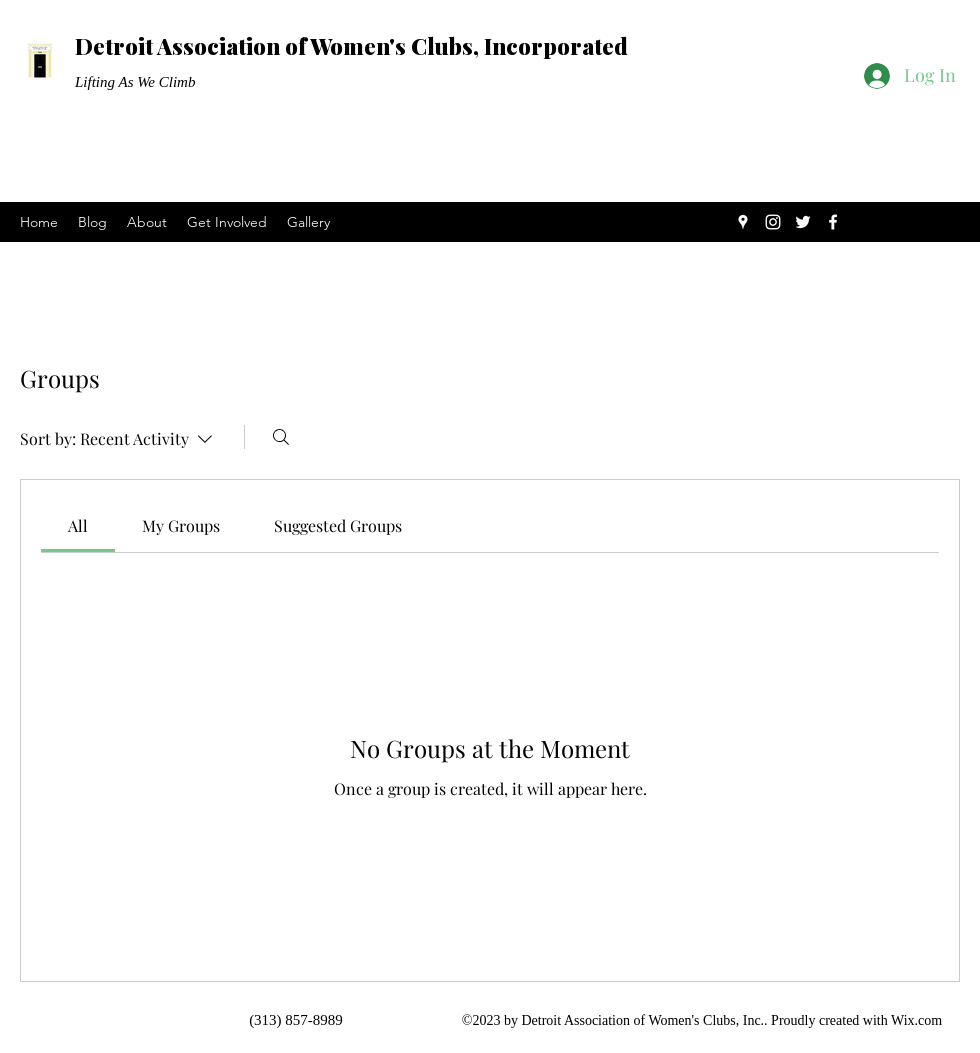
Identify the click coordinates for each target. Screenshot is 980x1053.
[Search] (281, 437)
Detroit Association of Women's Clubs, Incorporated (351, 46)
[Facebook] (833, 222)
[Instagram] (773, 222)
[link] (78, 525)
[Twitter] (803, 222)
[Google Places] (743, 222)
